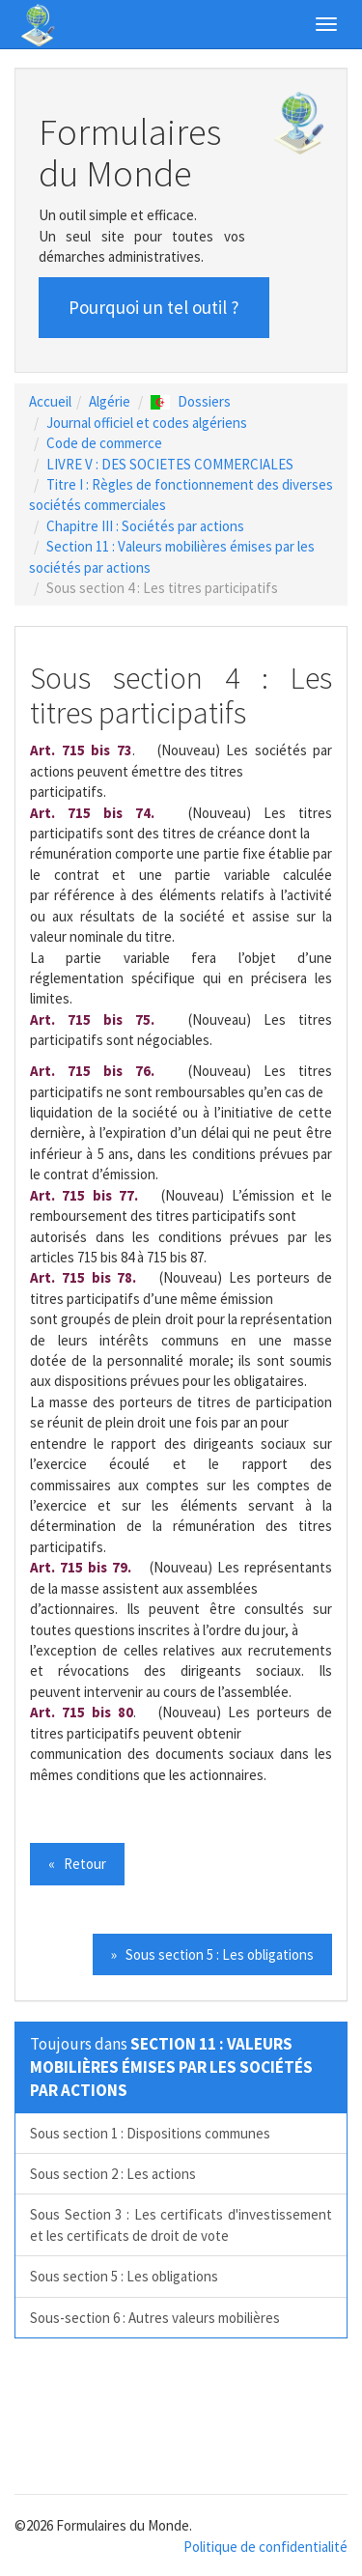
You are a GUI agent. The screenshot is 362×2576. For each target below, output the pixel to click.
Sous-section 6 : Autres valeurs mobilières (155, 2317)
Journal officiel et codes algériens (146, 422)
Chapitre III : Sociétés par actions (145, 526)
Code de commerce (104, 443)
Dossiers (191, 401)
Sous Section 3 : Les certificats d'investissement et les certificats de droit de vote (181, 2224)
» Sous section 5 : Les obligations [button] (212, 1954)
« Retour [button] (77, 1863)
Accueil (50, 401)
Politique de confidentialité (265, 2546)
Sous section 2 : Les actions (113, 2174)
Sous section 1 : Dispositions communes (150, 2133)
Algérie (109, 401)
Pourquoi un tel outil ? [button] (154, 307)
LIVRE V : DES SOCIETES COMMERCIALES (169, 464)
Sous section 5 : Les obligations (124, 2276)
